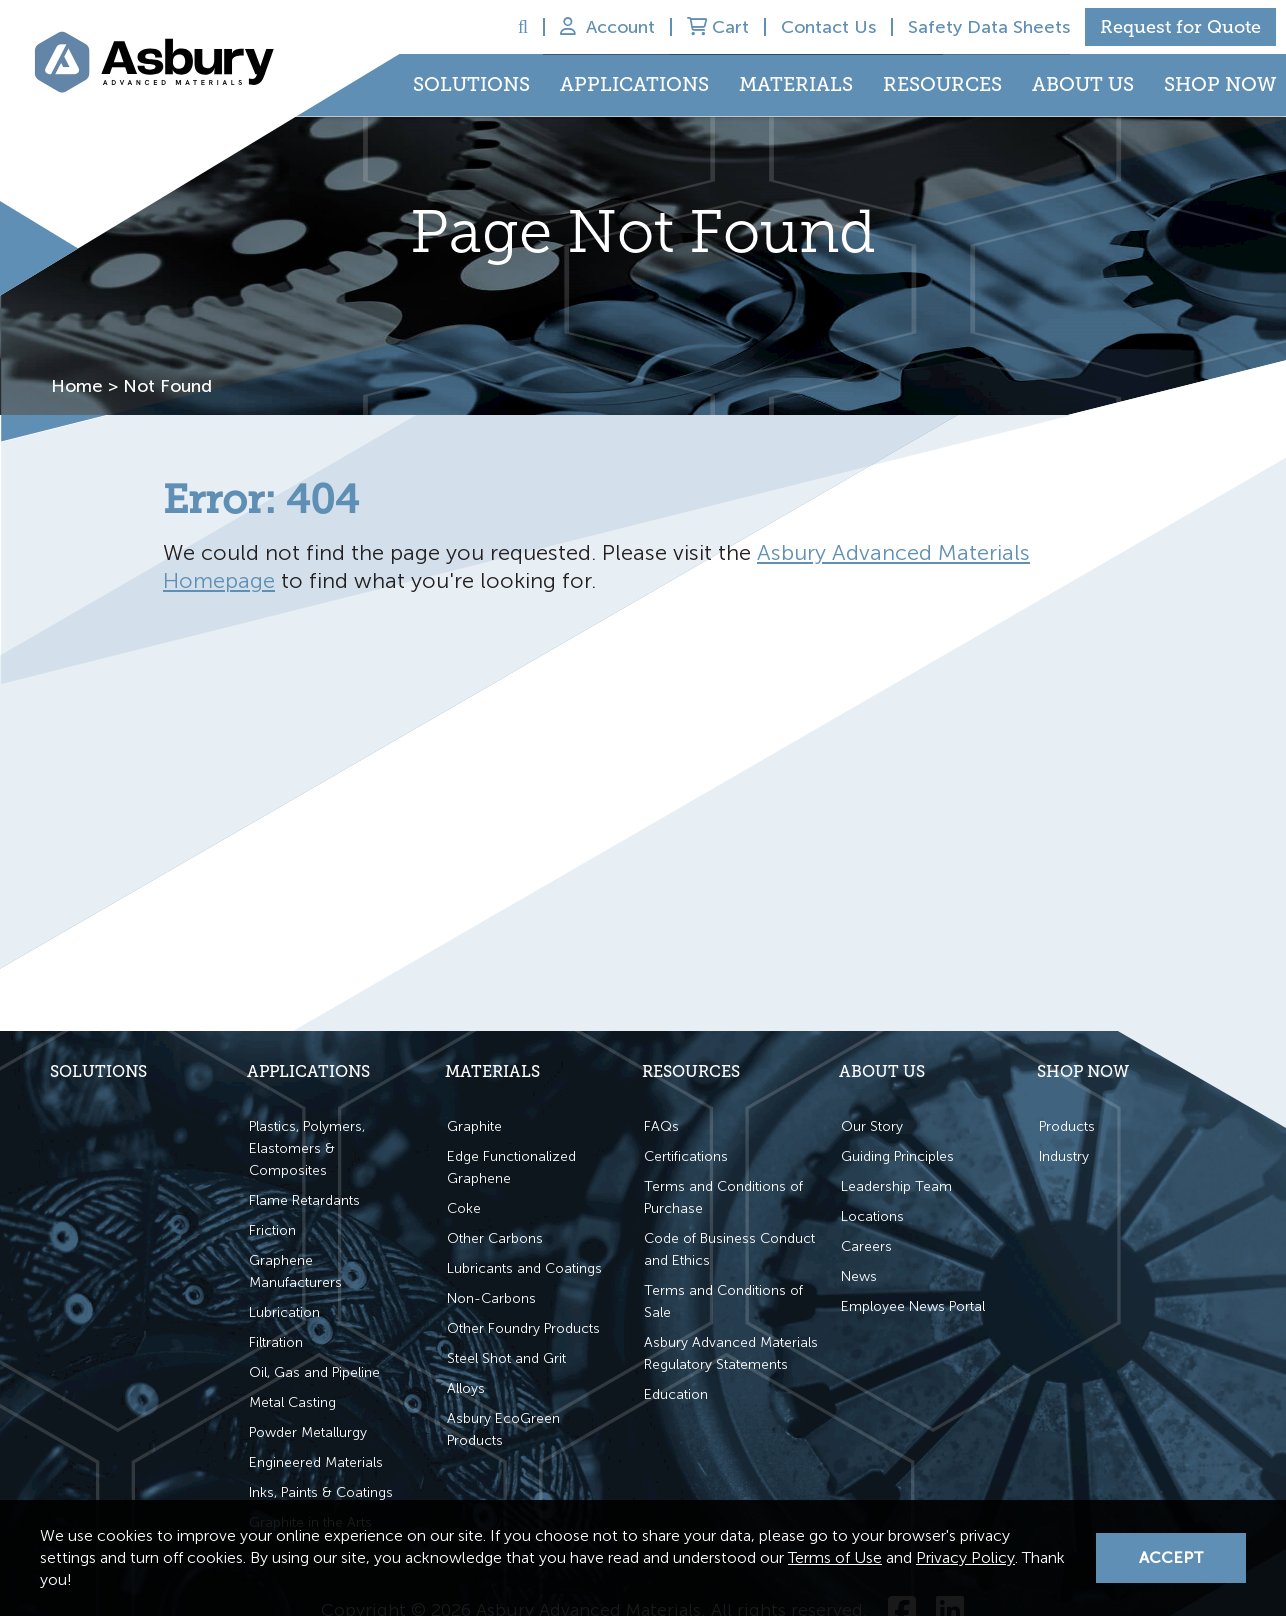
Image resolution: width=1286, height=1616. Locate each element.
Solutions (471, 85)
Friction (272, 1229)
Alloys (466, 1387)
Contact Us (828, 27)
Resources (942, 85)
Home (77, 386)
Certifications (686, 1155)
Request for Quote (1180, 27)
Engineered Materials (316, 1461)
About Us (1083, 85)
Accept (1171, 1557)
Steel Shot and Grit (506, 1357)
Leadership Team (896, 1185)
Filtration (276, 1341)
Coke (464, 1207)
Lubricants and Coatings (524, 1267)
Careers (866, 1245)
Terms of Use (835, 1557)
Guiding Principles (897, 1155)
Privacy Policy (965, 1557)
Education (676, 1393)
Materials (796, 85)
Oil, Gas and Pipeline (314, 1371)
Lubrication (284, 1311)
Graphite (474, 1125)
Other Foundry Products (523, 1327)
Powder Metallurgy (308, 1431)
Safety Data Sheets (989, 27)
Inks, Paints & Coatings (321, 1491)
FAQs (661, 1125)
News (859, 1275)
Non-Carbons (491, 1297)
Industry (1064, 1155)
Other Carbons (495, 1237)
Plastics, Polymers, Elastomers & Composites (307, 1147)
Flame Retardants (304, 1199)
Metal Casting (292, 1401)
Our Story (872, 1125)
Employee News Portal (913, 1305)
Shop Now (1220, 85)
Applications (634, 85)
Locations (872, 1215)
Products (1067, 1125)
